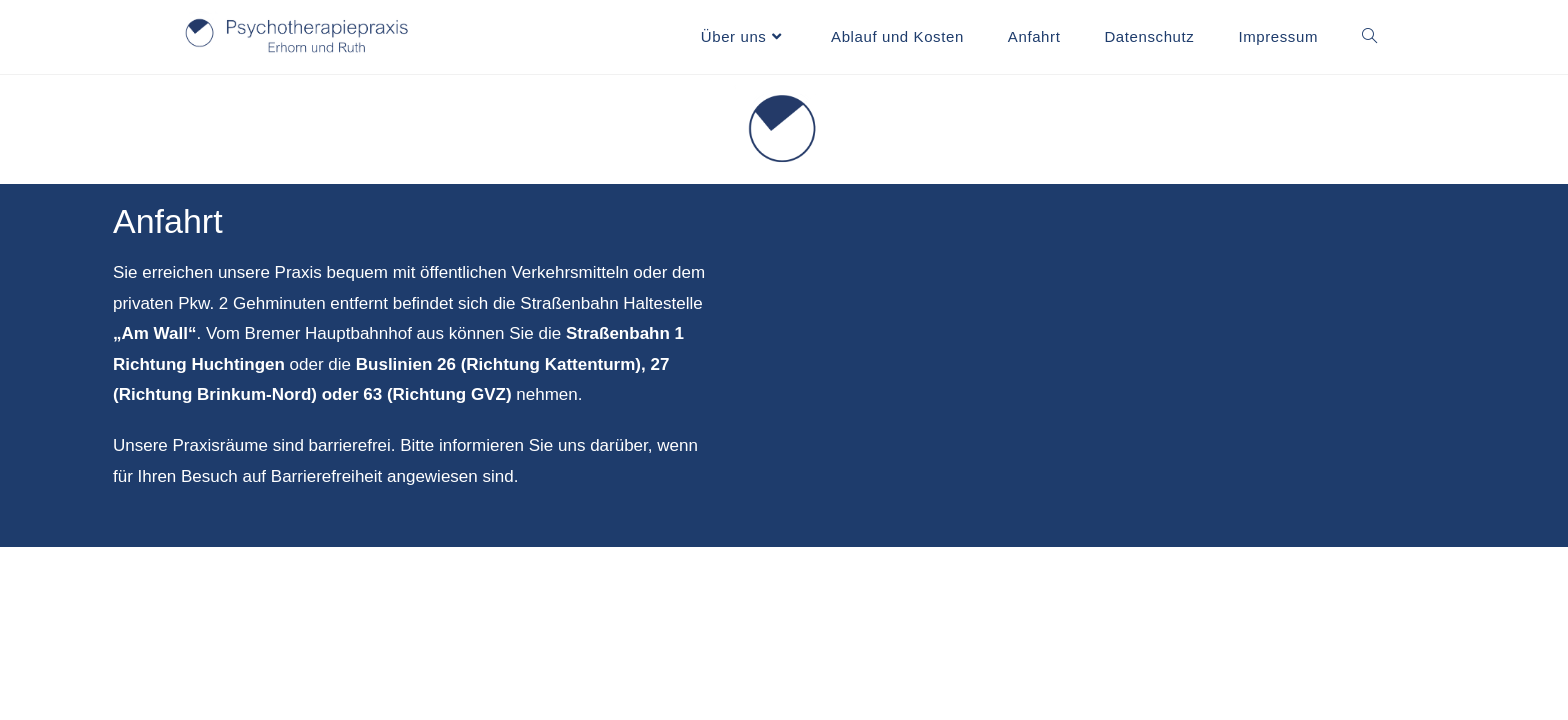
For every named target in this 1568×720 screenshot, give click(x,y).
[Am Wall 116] (1156, 365)
